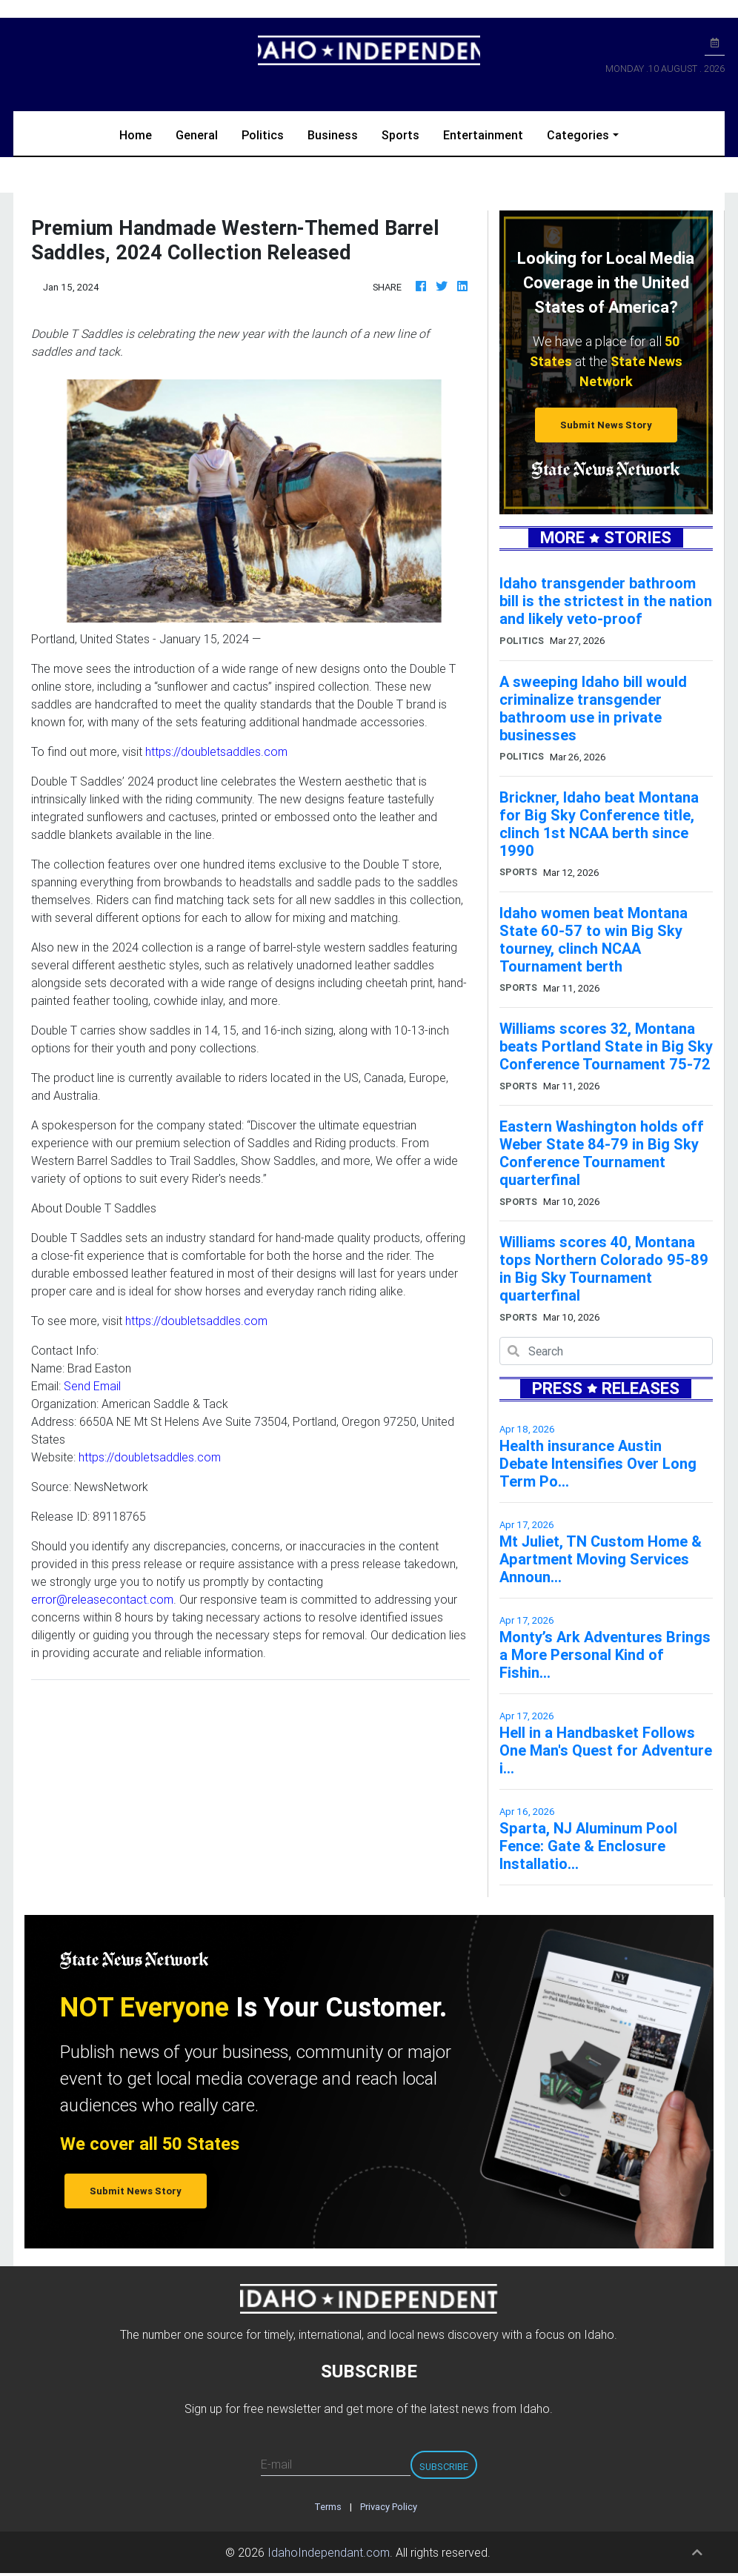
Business (333, 134)
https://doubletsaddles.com (216, 751)
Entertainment (483, 134)
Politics (263, 134)
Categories (578, 134)
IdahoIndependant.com (328, 2552)
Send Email (92, 1385)
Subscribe (443, 2466)
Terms (328, 2506)
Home (141, 133)
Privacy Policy (388, 2506)
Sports (400, 134)
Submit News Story (606, 425)
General (197, 134)
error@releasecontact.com (102, 1599)
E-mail (276, 2464)
